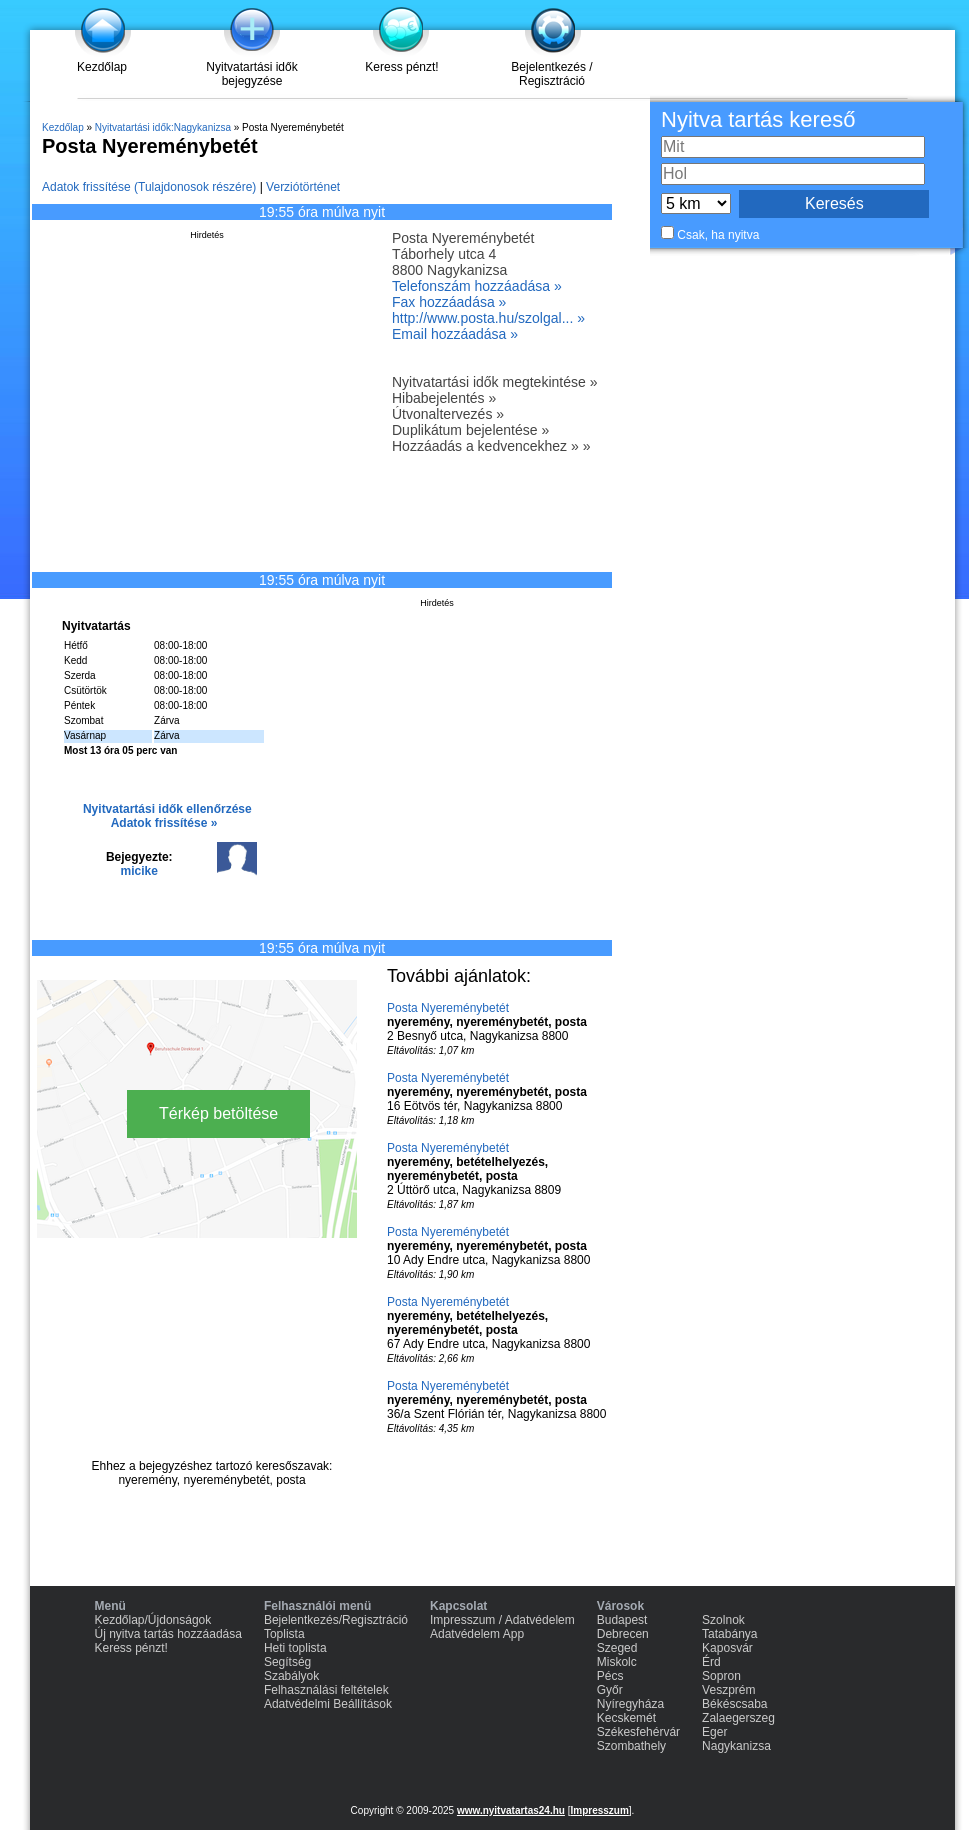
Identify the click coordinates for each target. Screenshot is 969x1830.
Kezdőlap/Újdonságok (153, 1620)
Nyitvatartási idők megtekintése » (494, 382)
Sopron (721, 1676)
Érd (711, 1662)
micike (139, 871)
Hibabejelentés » (444, 398)
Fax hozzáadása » (449, 302)
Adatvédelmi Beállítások (328, 1704)
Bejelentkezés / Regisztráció (551, 74)
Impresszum (599, 1810)
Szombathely (631, 1746)
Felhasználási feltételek (326, 1690)
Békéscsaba (734, 1704)
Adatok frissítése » (164, 823)
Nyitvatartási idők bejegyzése (251, 74)
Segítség (287, 1662)
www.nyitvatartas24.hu (511, 1810)
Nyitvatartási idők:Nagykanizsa (163, 127)
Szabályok (291, 1676)
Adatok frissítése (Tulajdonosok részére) (149, 187)
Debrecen (623, 1634)
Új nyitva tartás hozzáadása (168, 1634)
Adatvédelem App (477, 1634)
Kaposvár (727, 1648)
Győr (610, 1690)
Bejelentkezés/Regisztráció (336, 1620)
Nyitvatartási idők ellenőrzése (167, 809)
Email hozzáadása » (455, 334)
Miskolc (617, 1662)
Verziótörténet (303, 187)
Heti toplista (295, 1648)
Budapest (622, 1620)
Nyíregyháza (630, 1704)
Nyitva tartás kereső (758, 119)
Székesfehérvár (638, 1732)
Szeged (617, 1648)
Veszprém (728, 1690)
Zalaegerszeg (738, 1718)
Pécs (610, 1676)
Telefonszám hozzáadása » (477, 286)
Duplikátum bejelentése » (470, 430)
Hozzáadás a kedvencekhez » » (491, 446)
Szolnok (723, 1620)
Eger (714, 1732)
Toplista (284, 1634)
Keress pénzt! (401, 67)
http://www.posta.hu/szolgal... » (488, 318)
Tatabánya (729, 1634)
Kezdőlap (102, 67)
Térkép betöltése (218, 1113)
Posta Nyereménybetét (448, 1008)
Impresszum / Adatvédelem (502, 1620)
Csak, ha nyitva (718, 235)
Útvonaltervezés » (448, 414)
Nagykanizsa (736, 1746)
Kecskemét (626, 1718)
